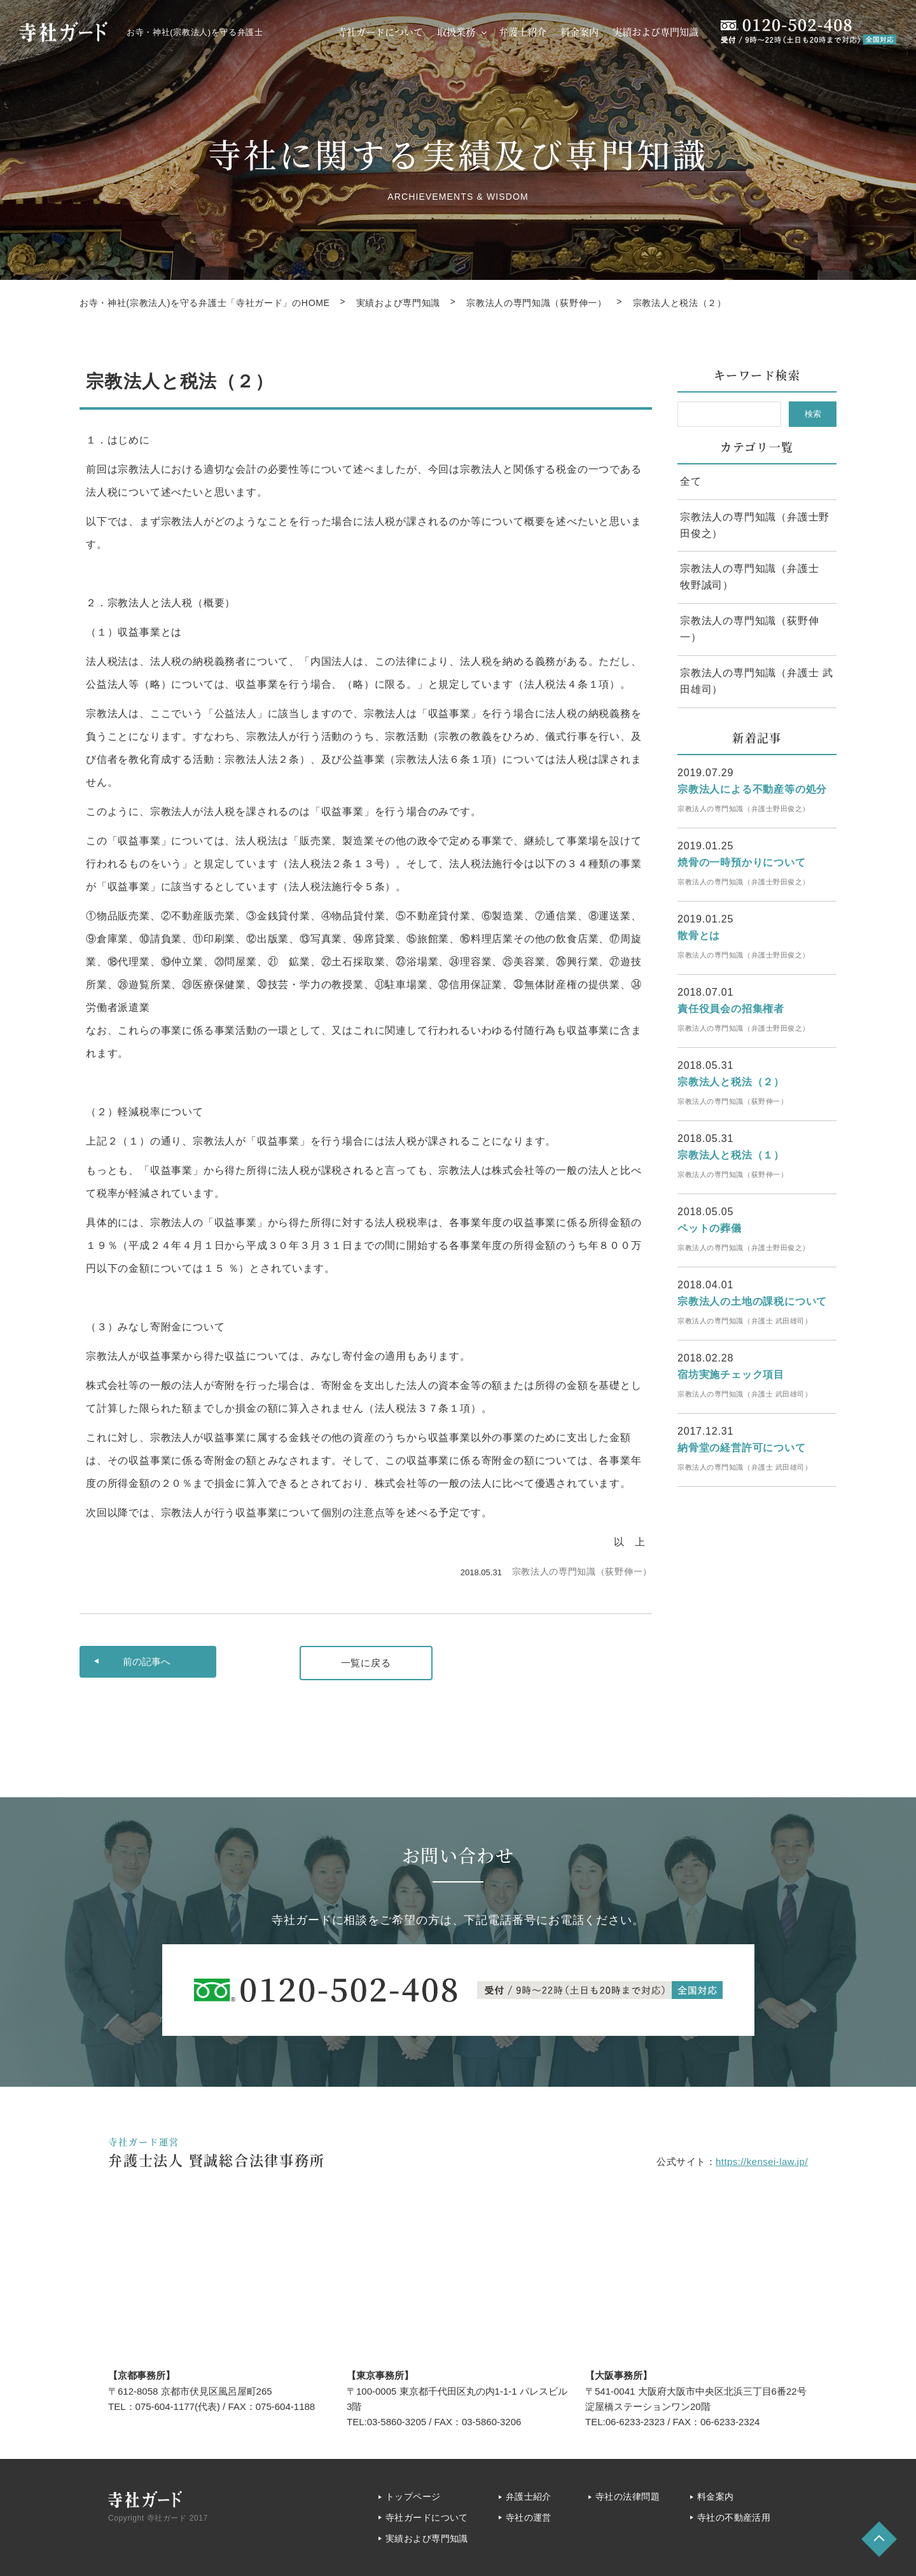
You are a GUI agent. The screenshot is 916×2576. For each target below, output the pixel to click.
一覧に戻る (366, 1662)
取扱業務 (456, 31)
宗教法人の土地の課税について (752, 1301)
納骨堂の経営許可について (741, 1447)
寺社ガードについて (380, 31)
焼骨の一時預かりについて (741, 862)
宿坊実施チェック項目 (730, 1374)
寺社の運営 (529, 2517)
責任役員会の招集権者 (730, 1008)
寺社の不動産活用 (733, 2517)
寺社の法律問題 (627, 2496)
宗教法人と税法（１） (730, 1155)
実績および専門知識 (655, 31)
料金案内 (579, 31)
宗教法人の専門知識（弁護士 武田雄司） (756, 681)
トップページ (413, 2496)
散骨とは (698, 935)
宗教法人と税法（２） (730, 1081)
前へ (146, 1662)
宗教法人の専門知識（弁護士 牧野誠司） (754, 576)
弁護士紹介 (522, 31)
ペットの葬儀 (709, 1228)
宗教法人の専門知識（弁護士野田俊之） (754, 525)
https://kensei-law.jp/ (762, 2161)
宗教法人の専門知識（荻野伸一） (582, 1571)
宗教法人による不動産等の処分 (752, 789)
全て (691, 481)
